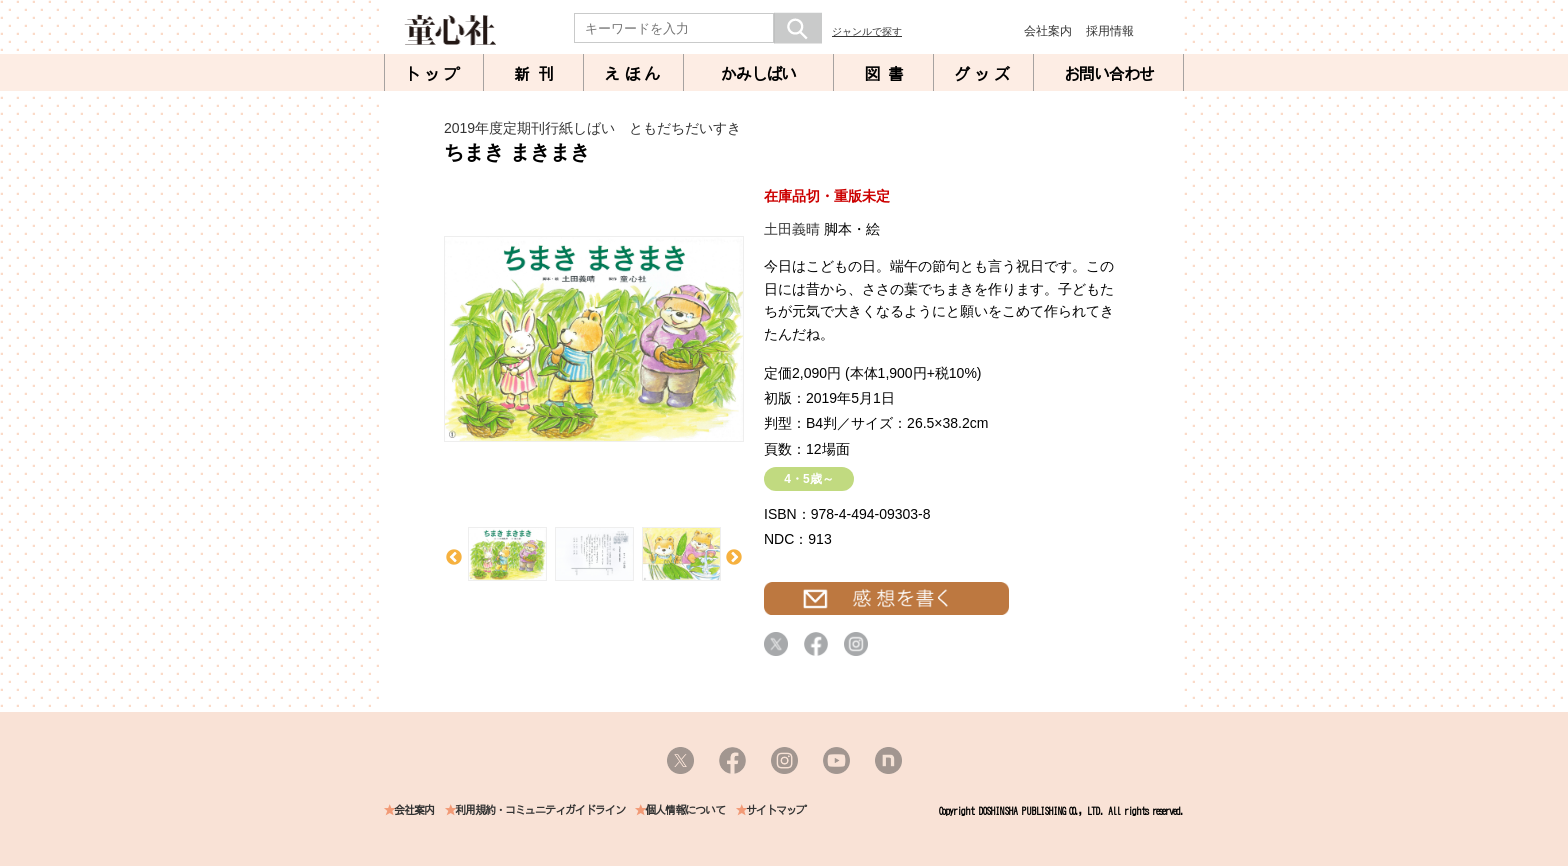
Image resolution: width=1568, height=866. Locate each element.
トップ (434, 74)
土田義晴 (792, 229)
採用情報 (1110, 31)
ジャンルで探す (867, 31)
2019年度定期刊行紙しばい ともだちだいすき (592, 128)
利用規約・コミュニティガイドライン (540, 810)
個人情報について (685, 810)
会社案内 (1048, 31)
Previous (454, 558)
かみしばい (758, 74)
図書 (888, 74)
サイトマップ (776, 810)
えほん (634, 74)
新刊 (538, 74)
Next (734, 558)
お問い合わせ (1109, 74)
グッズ (984, 74)
